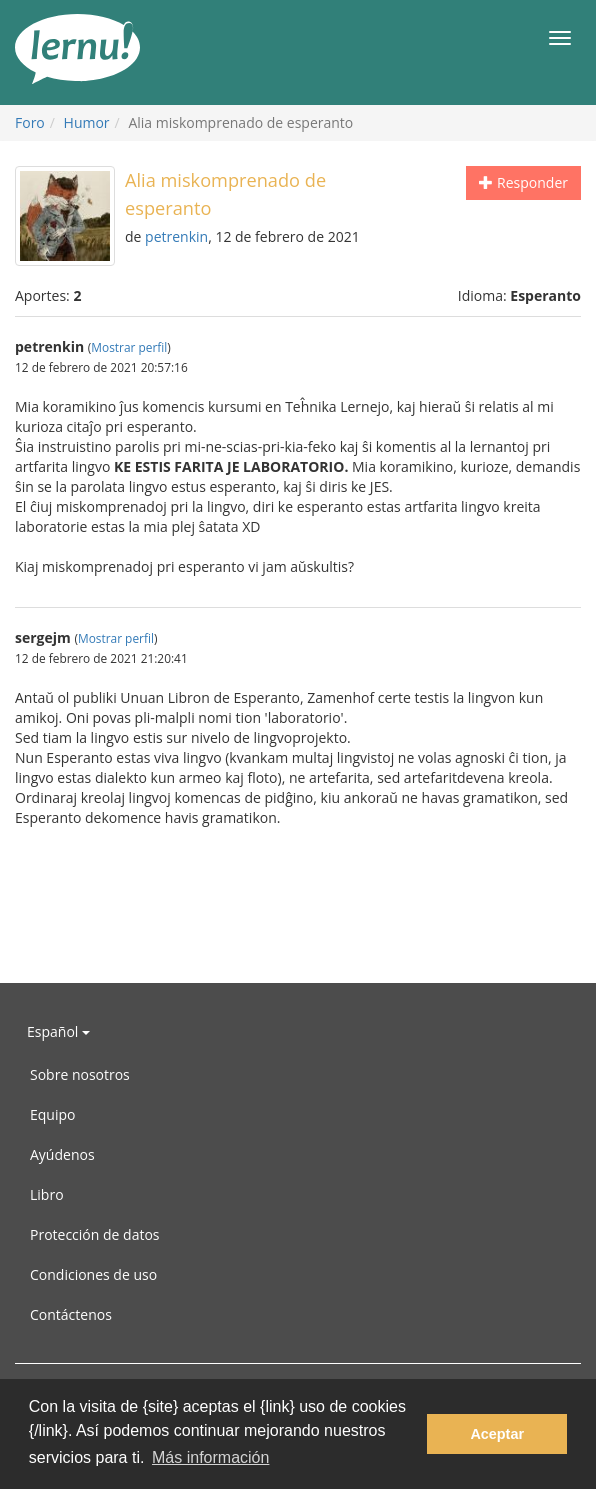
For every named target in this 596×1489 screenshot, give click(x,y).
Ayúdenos (62, 1154)
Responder (523, 182)
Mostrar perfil (129, 347)
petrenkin (176, 236)
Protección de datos (95, 1234)
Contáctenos (71, 1314)
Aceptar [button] (497, 1434)
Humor (87, 122)
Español (58, 1031)
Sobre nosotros (80, 1074)
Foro (30, 122)
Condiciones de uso (93, 1274)
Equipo (52, 1114)
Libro (47, 1194)
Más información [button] (210, 1457)
